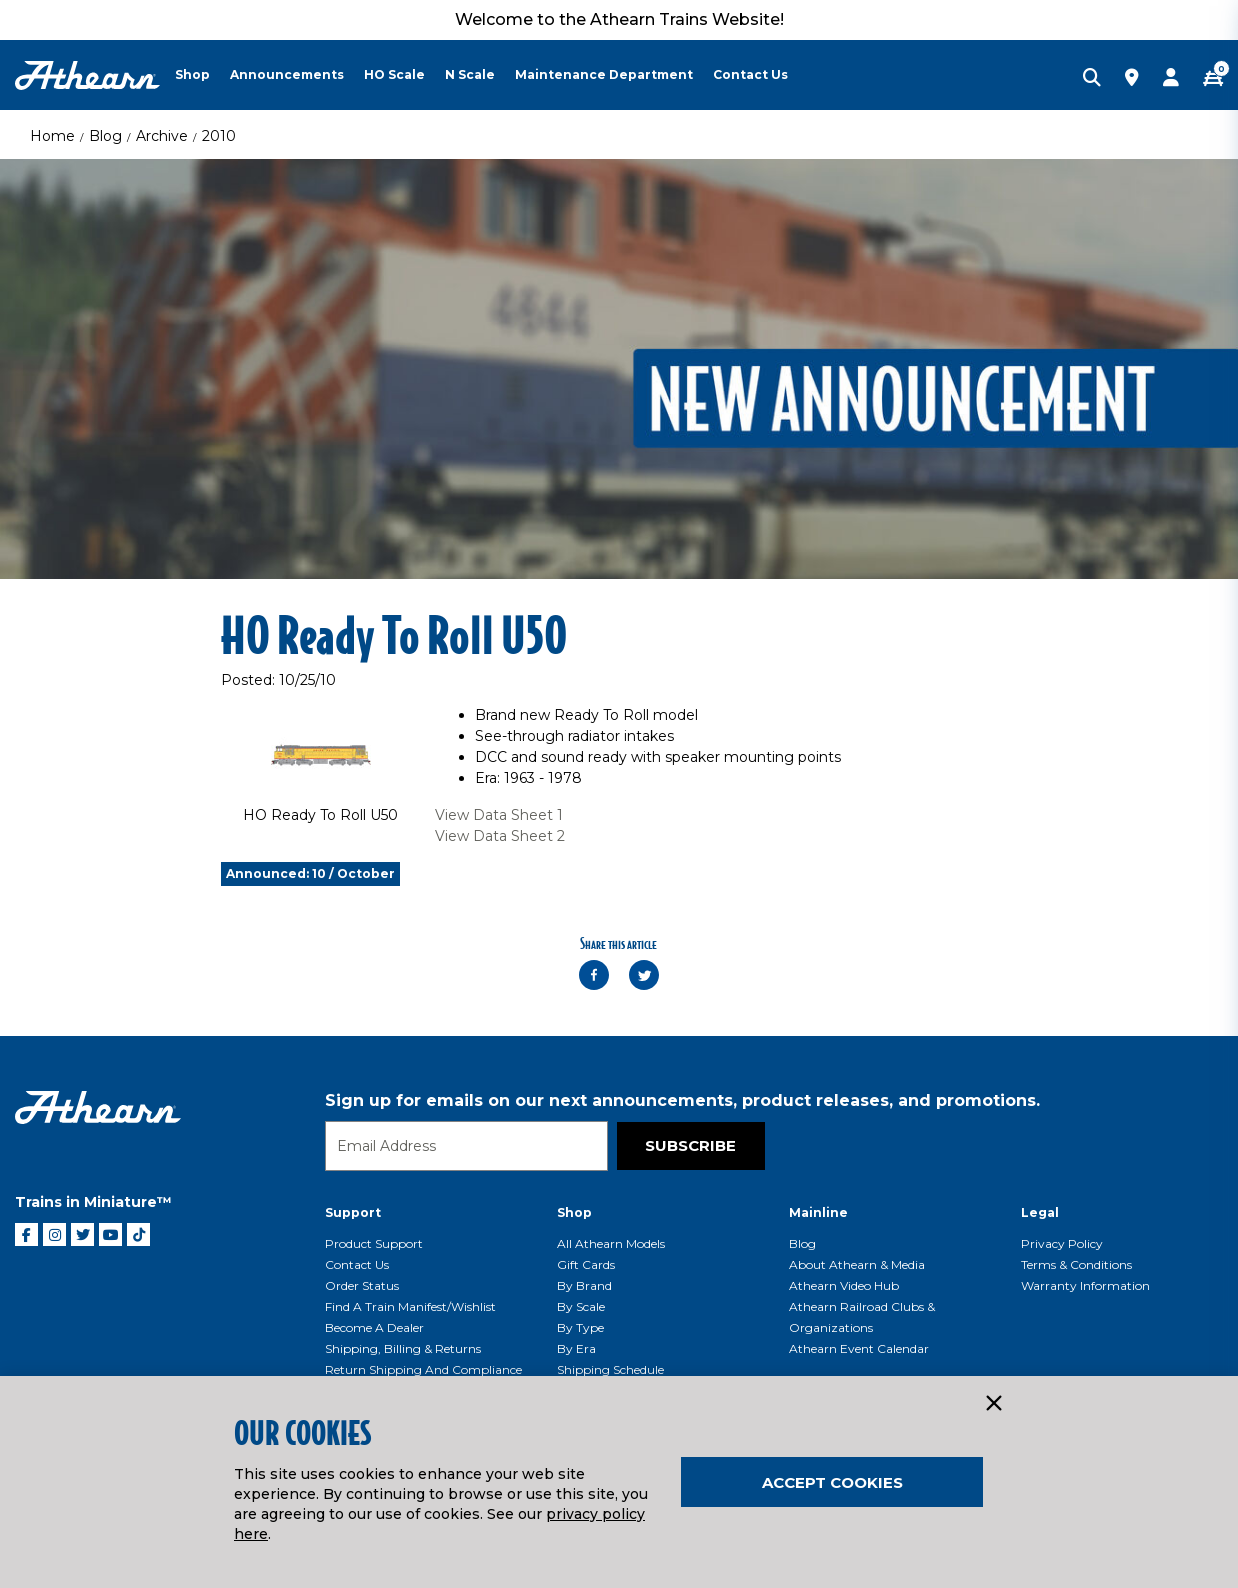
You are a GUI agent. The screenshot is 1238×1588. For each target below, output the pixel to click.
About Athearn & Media (857, 1264)
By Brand (584, 1285)
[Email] (466, 1146)
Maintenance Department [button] (604, 74)
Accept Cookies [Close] (832, 1482)
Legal (1040, 1212)
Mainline (818, 1212)
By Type (580, 1327)
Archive (162, 136)
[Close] (993, 1404)
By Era (576, 1348)
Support (353, 1212)
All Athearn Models (611, 1243)
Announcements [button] (287, 74)
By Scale (581, 1306)
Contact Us (357, 1264)
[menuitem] (202, 75)
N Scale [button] (470, 74)
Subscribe (690, 1145)
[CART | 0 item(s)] (1213, 79)
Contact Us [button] (750, 74)
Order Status (362, 1285)
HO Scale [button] (394, 74)
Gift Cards (586, 1264)
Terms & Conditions (1076, 1264)
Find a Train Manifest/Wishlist (410, 1306)
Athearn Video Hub (844, 1285)
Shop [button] (192, 74)
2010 (219, 136)
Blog (105, 136)
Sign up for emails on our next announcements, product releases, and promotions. (682, 1100)
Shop (574, 1212)
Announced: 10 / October (310, 873)
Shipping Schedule (610, 1369)
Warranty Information (1085, 1285)
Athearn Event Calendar (859, 1348)
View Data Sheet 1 (499, 815)
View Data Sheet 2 (500, 836)
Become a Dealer (374, 1327)
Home (52, 136)
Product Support (374, 1243)
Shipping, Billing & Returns (403, 1348)
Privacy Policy (1062, 1243)
